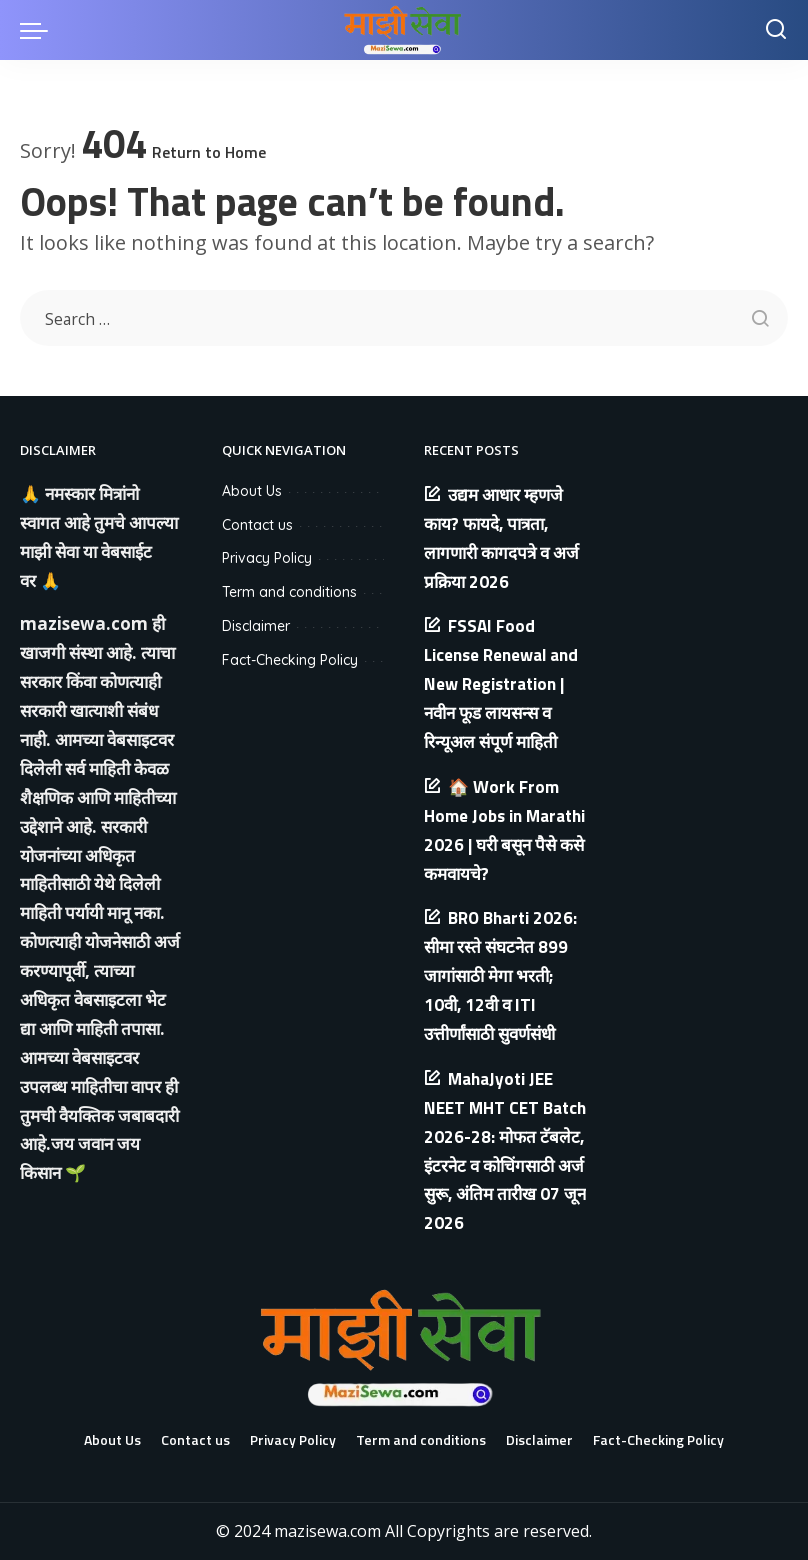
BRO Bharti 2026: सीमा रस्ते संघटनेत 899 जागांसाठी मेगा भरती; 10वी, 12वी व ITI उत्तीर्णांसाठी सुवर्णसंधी (500, 976)
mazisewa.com (84, 623)
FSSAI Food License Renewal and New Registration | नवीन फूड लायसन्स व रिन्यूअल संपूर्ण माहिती (501, 684)
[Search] (776, 30)
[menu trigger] (39, 30)
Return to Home (209, 152)
